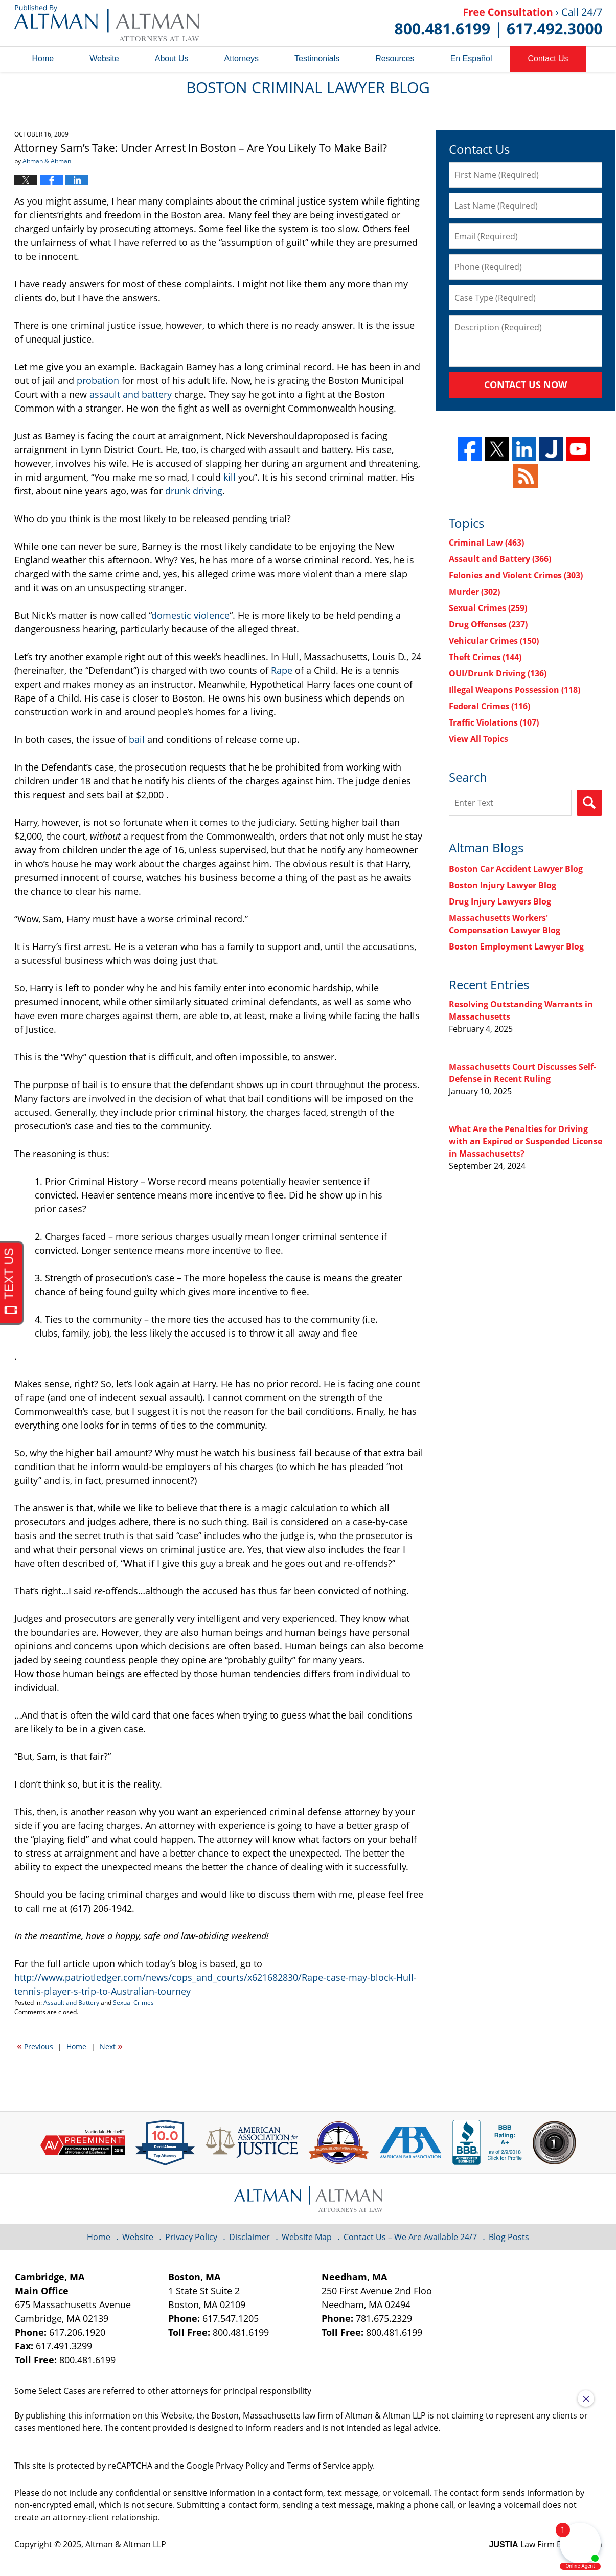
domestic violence (190, 615)
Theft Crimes (485, 657)
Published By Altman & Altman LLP (498, 23)
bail (138, 739)
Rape (283, 670)
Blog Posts (509, 2237)
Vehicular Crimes (494, 640)
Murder (474, 591)
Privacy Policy (191, 2237)
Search (589, 803)
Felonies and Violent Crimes (516, 575)
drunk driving (193, 491)
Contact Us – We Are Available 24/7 (410, 2237)
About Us (172, 58)
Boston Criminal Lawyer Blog (106, 23)
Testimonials (316, 58)
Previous (35, 2045)
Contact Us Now (525, 384)
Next (111, 2045)
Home (43, 58)
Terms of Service (318, 2465)
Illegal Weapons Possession (514, 689)
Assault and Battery (71, 2002)
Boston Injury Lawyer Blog (502, 885)
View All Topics (478, 738)
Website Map (307, 2237)
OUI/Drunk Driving (497, 673)
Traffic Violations (494, 722)
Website (104, 58)
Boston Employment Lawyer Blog (516, 946)
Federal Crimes (489, 706)
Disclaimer (249, 2237)
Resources (394, 58)
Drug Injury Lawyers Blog (500, 901)
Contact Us (548, 58)
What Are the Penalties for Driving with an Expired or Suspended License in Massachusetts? (525, 1141)
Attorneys (241, 58)
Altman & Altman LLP (125, 2544)
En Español (471, 58)
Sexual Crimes (133, 2002)
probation (99, 380)
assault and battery (131, 394)
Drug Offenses (488, 624)
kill (229, 477)
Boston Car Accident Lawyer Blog (516, 868)
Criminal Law (486, 542)
